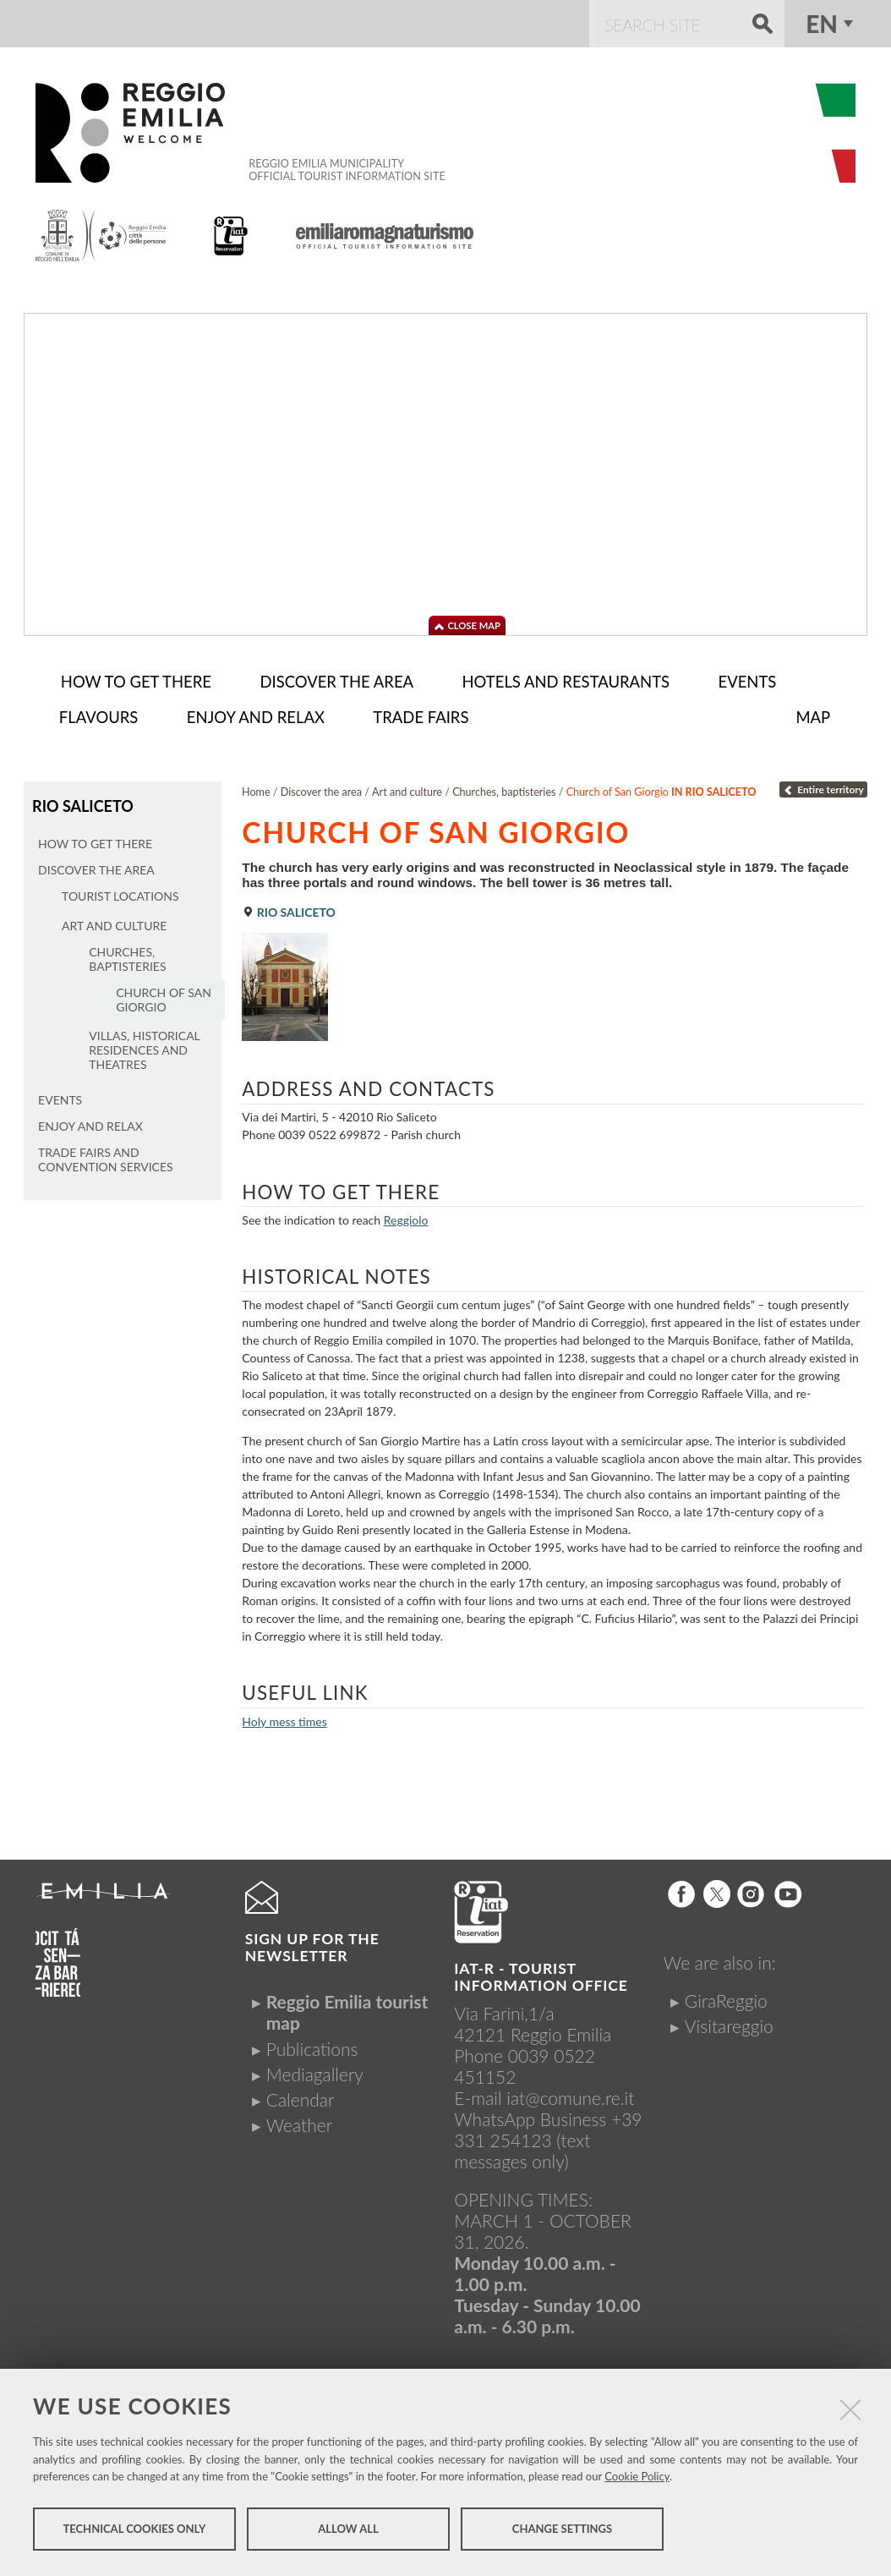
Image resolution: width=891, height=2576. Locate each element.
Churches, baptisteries (503, 788)
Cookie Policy (637, 2479)
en (822, 23)
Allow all (348, 2532)
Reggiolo (406, 1216)
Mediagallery (315, 2070)
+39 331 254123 (548, 2126)
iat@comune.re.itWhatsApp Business (544, 2105)
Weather (299, 2121)
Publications (312, 2045)
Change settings (562, 2532)
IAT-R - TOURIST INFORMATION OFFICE (540, 1973)
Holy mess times (284, 1718)
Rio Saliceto (81, 802)
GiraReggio (726, 1997)
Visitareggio (729, 2022)
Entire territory (823, 786)
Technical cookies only (134, 2532)
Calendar (300, 2096)
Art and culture (407, 788)
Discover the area (321, 788)
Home (256, 788)
